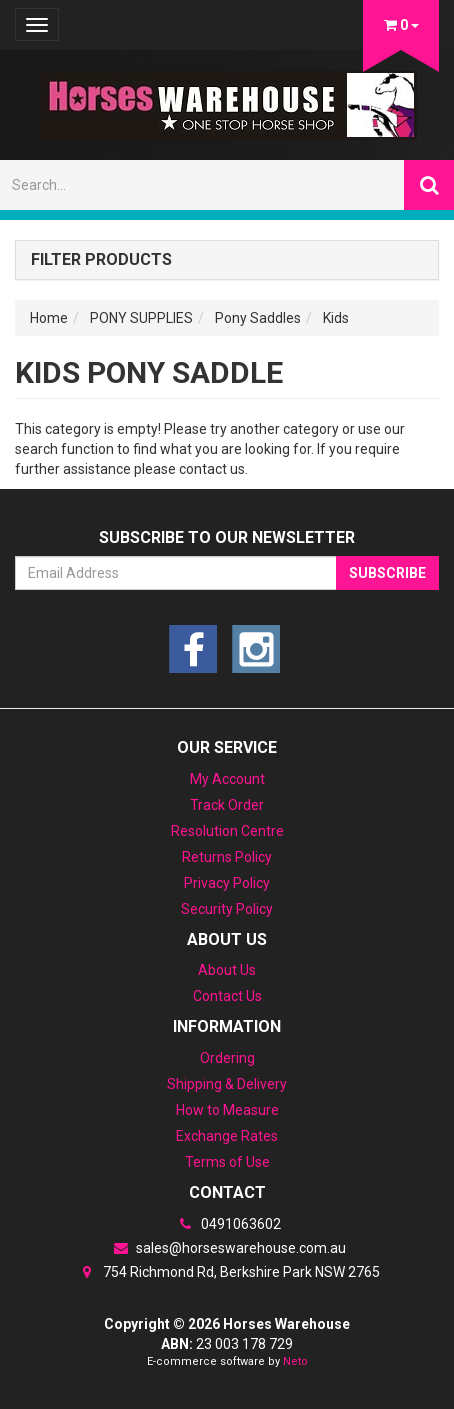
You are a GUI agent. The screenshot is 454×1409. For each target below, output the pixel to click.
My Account (227, 779)
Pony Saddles (258, 318)
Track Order (227, 805)
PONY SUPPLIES (141, 318)
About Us (227, 970)
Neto (295, 1361)
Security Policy (227, 909)
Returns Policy (227, 857)
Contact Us (227, 996)
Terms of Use (227, 1162)
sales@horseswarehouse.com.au (227, 1248)
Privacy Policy (227, 883)
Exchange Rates (227, 1136)
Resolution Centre (227, 831)
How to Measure (227, 1110)
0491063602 (227, 1224)
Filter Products (101, 260)
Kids (336, 318)
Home (49, 318)
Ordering (227, 1058)
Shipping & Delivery (227, 1084)
